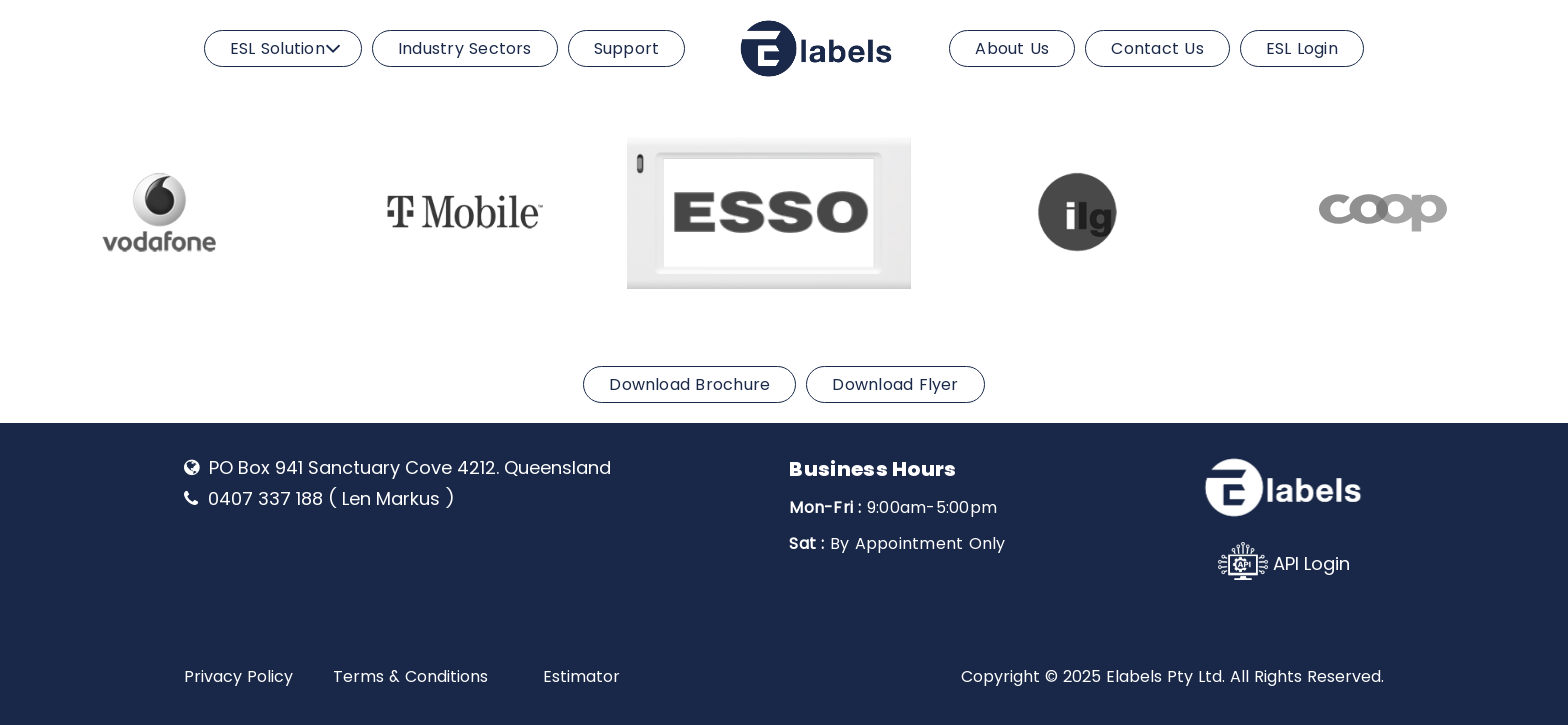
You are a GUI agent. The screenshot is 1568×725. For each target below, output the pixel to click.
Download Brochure (689, 384)
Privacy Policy (238, 676)
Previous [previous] (28, 209)
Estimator (581, 676)
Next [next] (1540, 209)
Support (627, 48)
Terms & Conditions (410, 676)
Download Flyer (895, 384)
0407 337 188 (265, 498)
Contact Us (1157, 48)
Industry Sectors (465, 48)
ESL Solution (277, 48)
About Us (1012, 48)
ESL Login (1302, 48)
